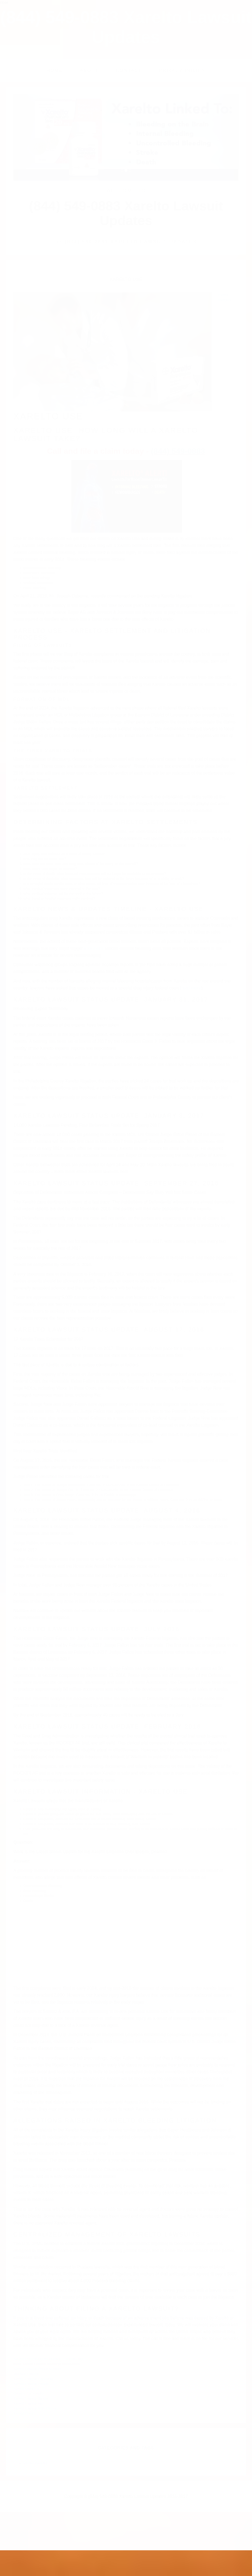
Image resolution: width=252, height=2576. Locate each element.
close (4, 2)
